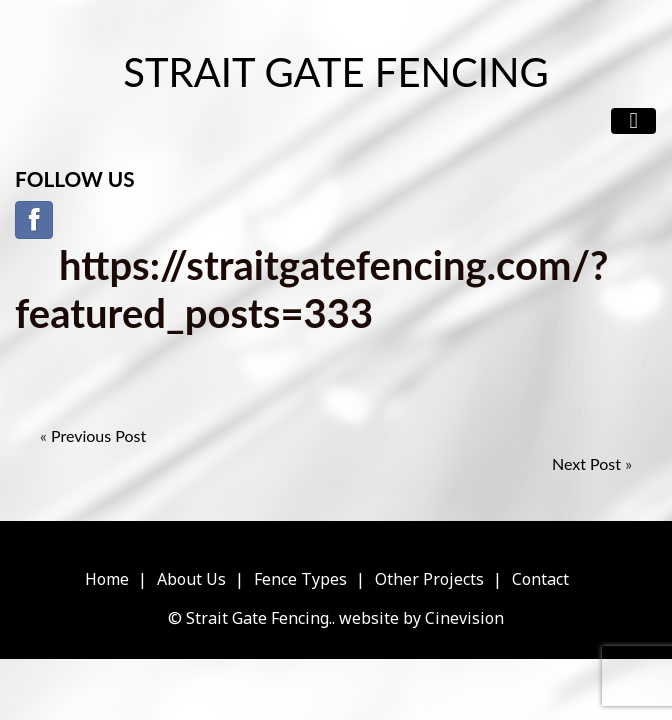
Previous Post (98, 435)
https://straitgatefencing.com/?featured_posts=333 (312, 289)
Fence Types (300, 579)
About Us (191, 579)
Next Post (586, 463)
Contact (540, 579)
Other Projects (429, 579)
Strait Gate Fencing (335, 72)
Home (107, 579)
